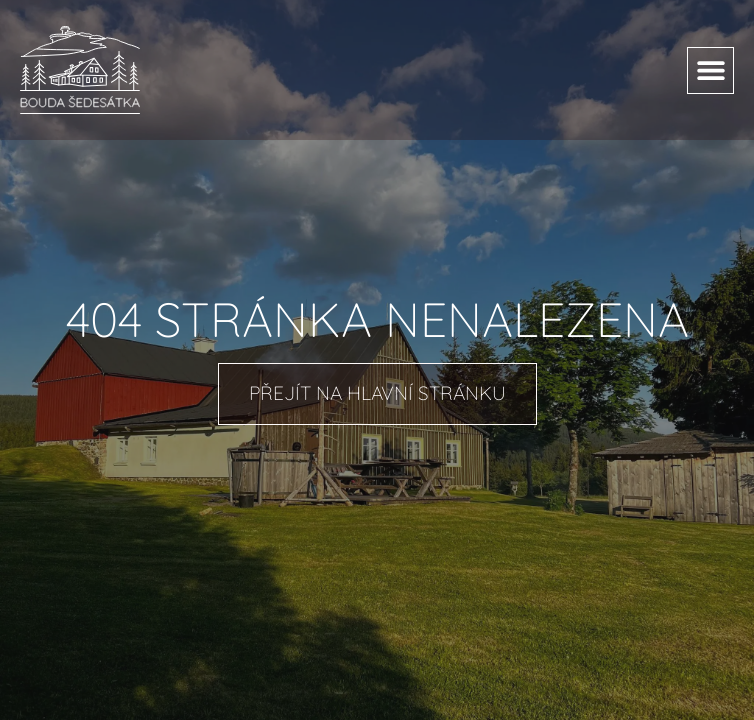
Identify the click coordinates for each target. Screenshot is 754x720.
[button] (710, 70)
